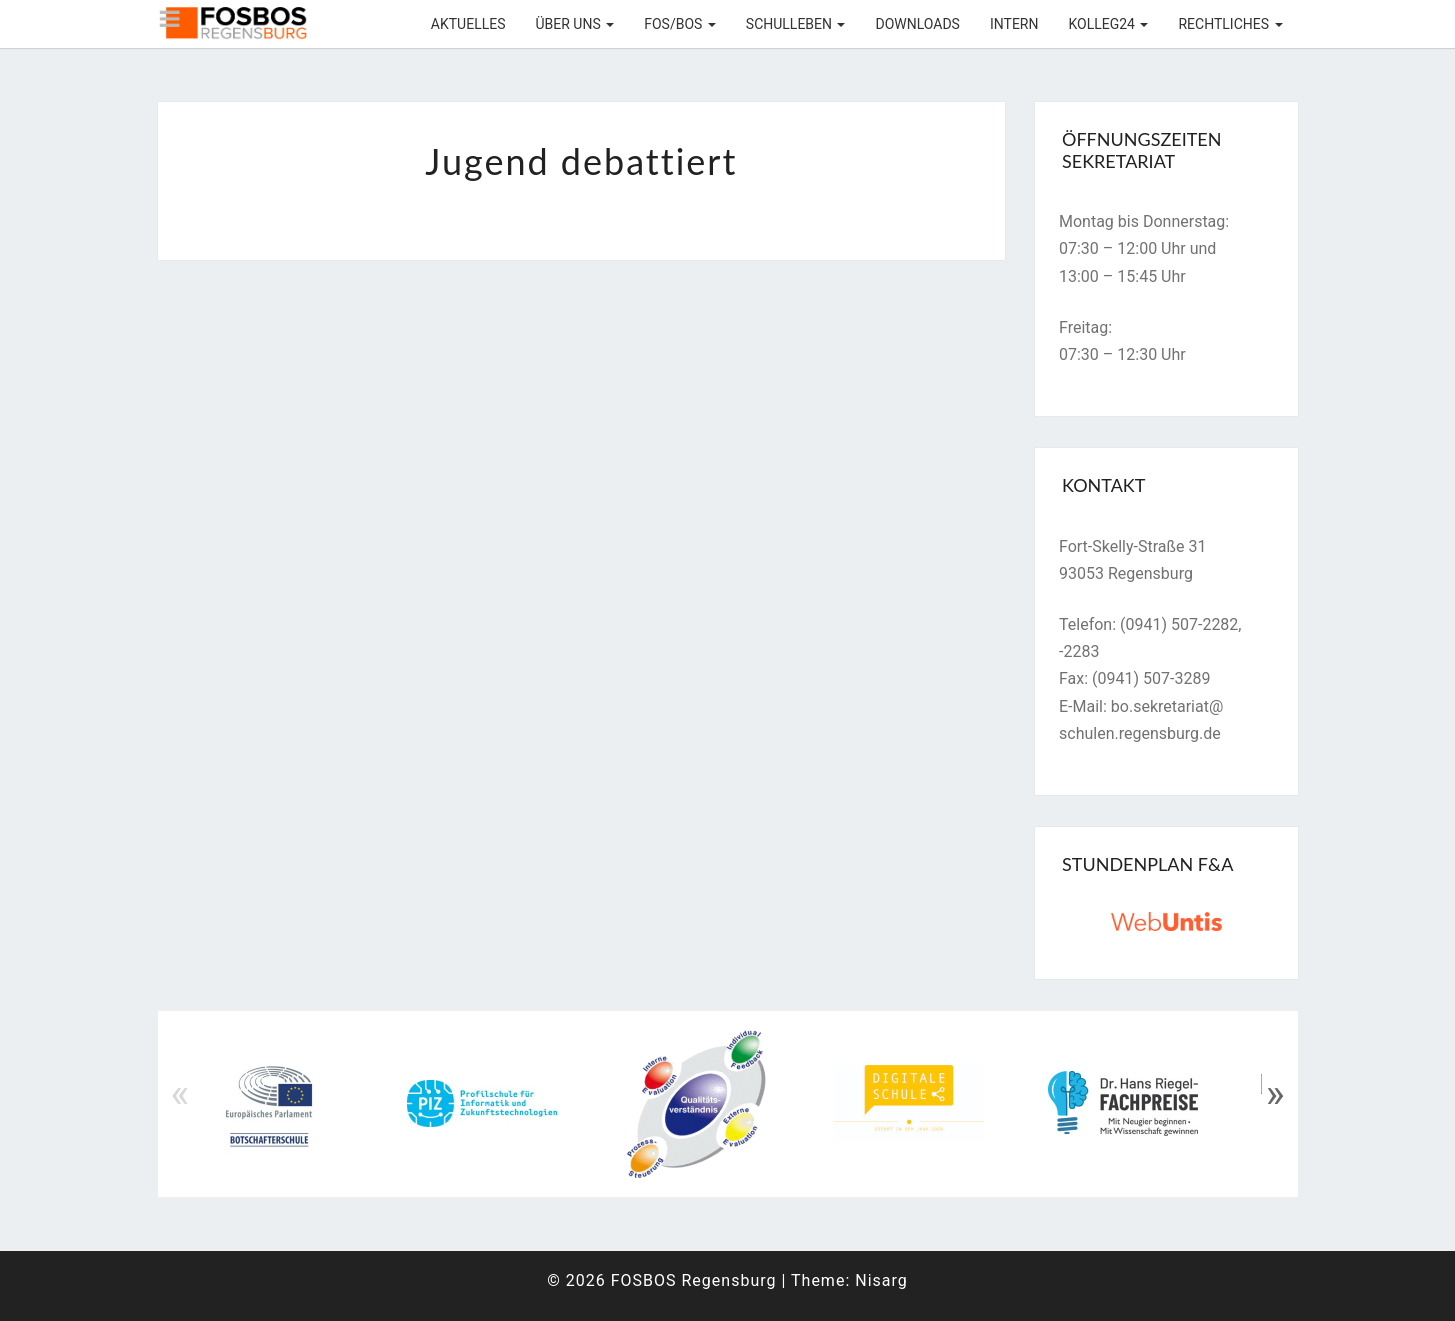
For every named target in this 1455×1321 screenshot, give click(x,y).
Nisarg (881, 1280)
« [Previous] (180, 1094)
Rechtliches (1230, 24)
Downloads (917, 24)
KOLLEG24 (1108, 24)
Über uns (574, 24)
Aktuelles (468, 24)
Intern (1014, 24)
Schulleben (796, 24)
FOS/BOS (680, 24)
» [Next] (1275, 1094)
